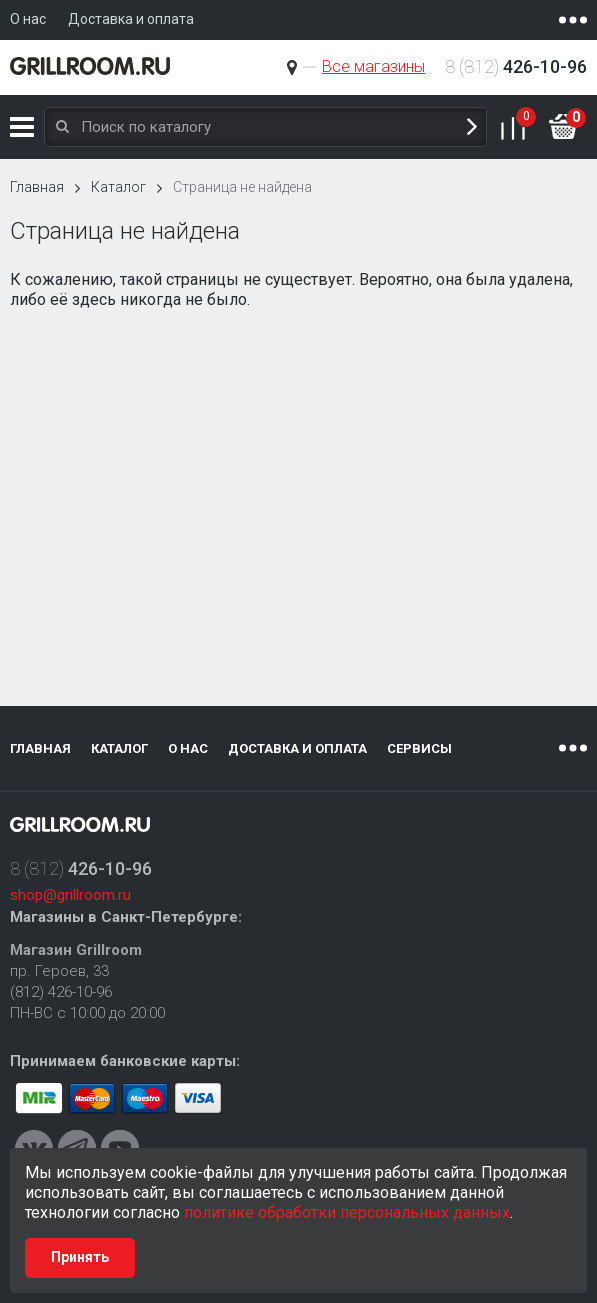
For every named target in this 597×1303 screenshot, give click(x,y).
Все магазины (373, 66)
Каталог (22, 127)
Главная (37, 187)
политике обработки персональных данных (347, 1212)
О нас (188, 748)
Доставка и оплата (297, 748)
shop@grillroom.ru (70, 895)
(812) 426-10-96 (61, 992)
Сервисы (419, 748)
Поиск (472, 127)
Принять (80, 1257)
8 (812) (516, 66)
